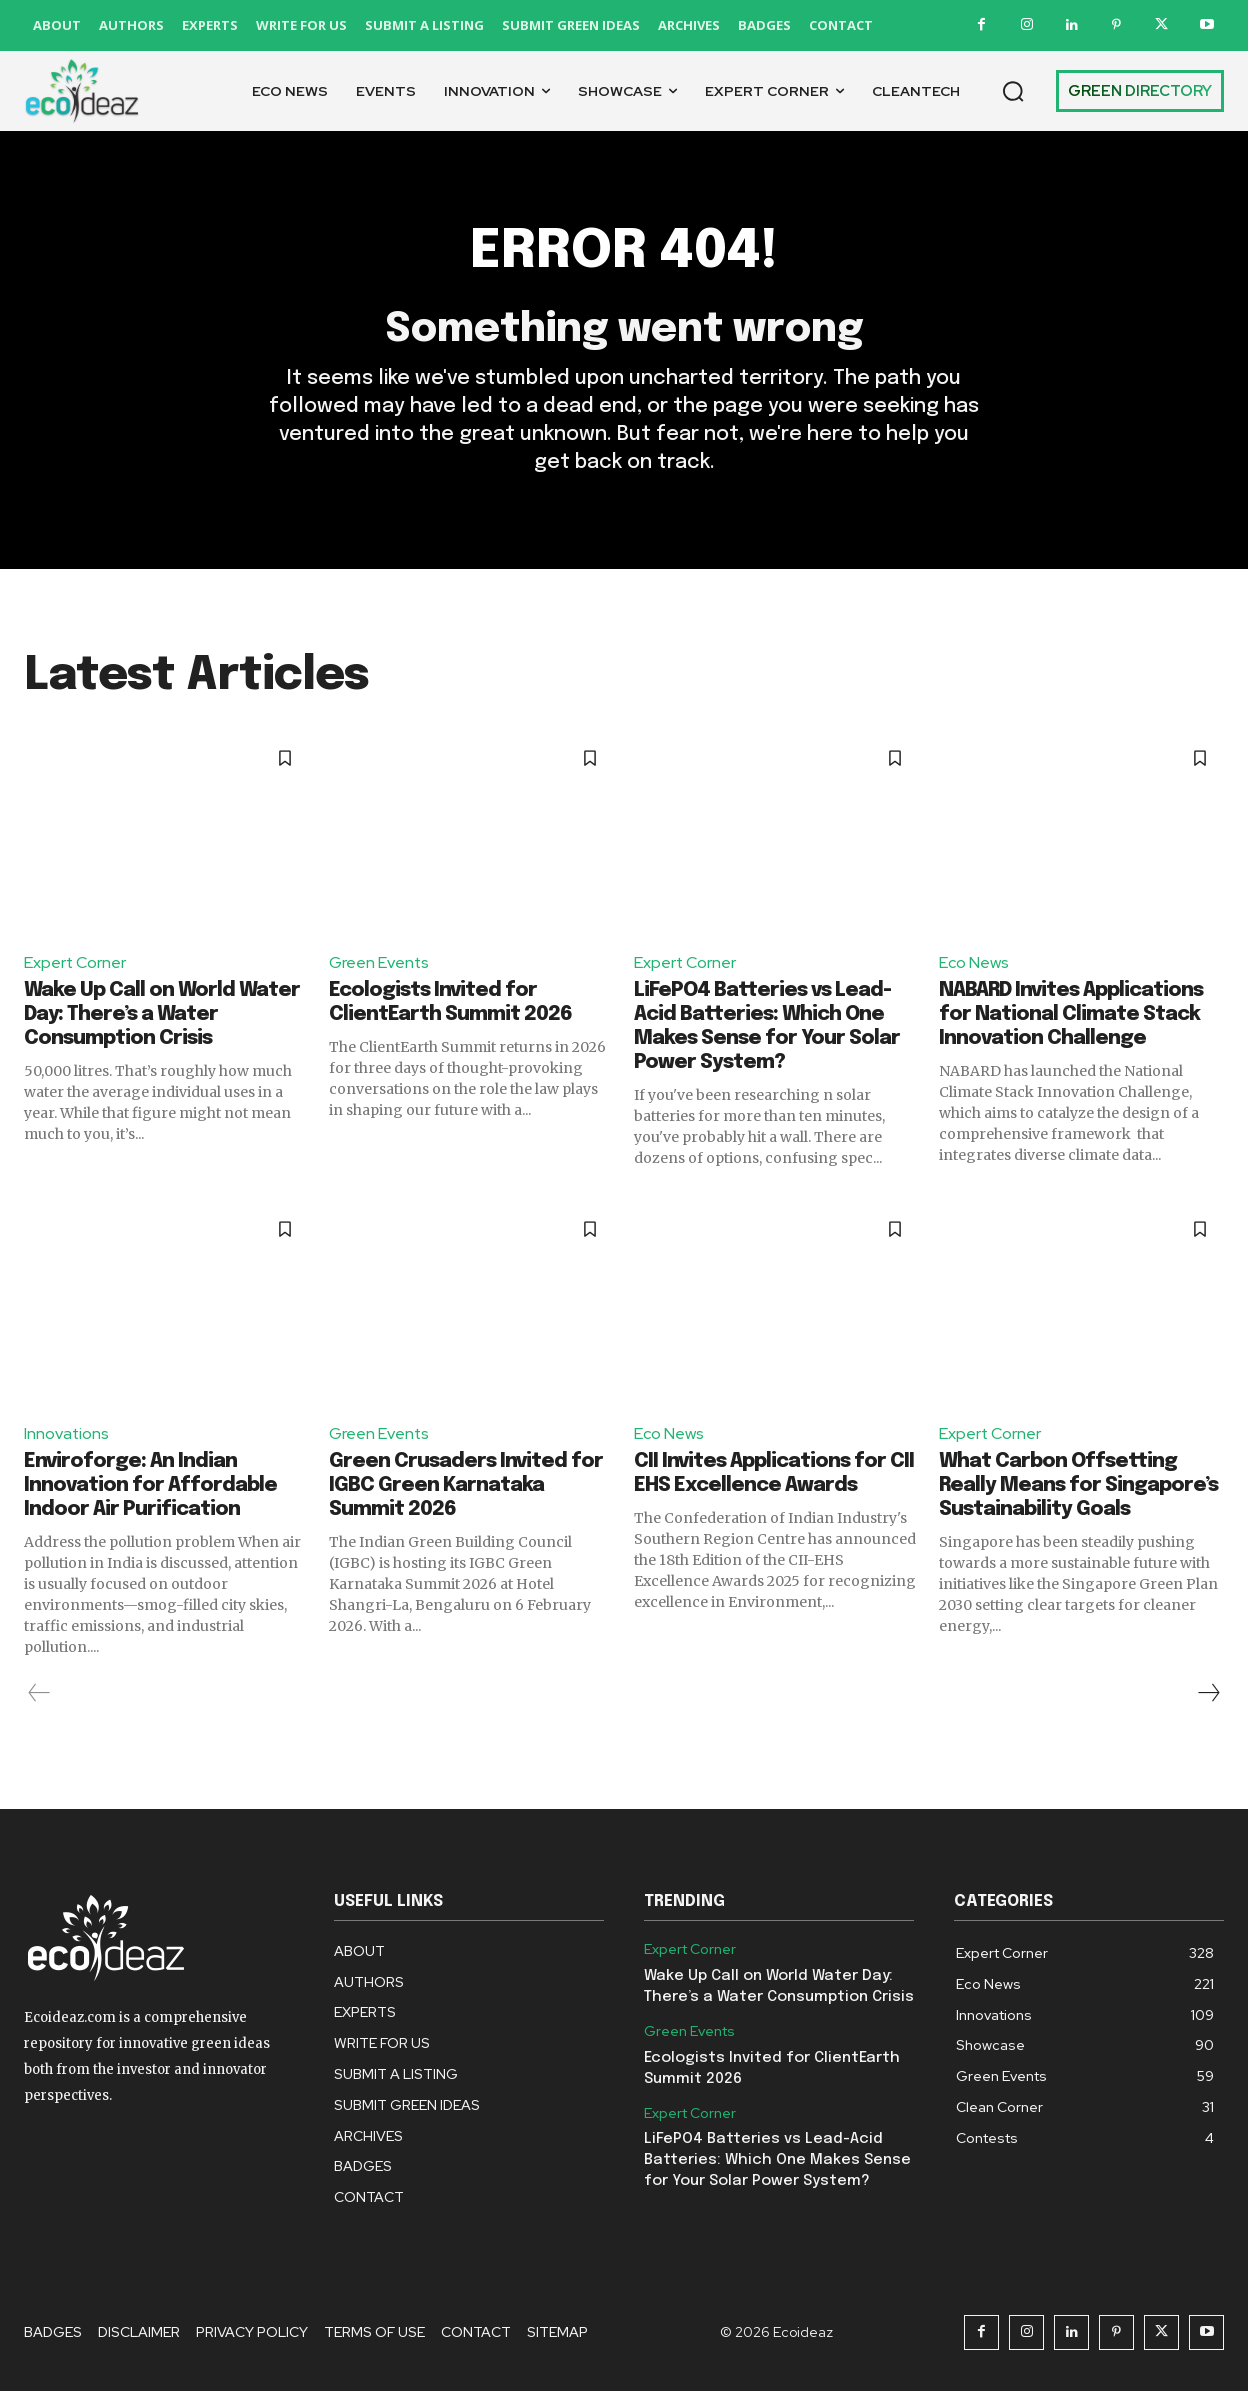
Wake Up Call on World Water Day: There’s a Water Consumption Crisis (162, 1015)
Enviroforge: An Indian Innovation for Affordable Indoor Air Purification (150, 1486)
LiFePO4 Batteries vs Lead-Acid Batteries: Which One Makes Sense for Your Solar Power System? (777, 2161)
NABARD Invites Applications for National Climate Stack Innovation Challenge (1071, 1015)
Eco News (974, 962)
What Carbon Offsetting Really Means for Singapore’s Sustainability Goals (1078, 1486)
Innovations (67, 1434)
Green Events (379, 962)
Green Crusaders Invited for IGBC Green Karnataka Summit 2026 (466, 1486)
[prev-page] (39, 1694)
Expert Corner (75, 962)
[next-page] (1208, 1694)
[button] (1013, 91)
